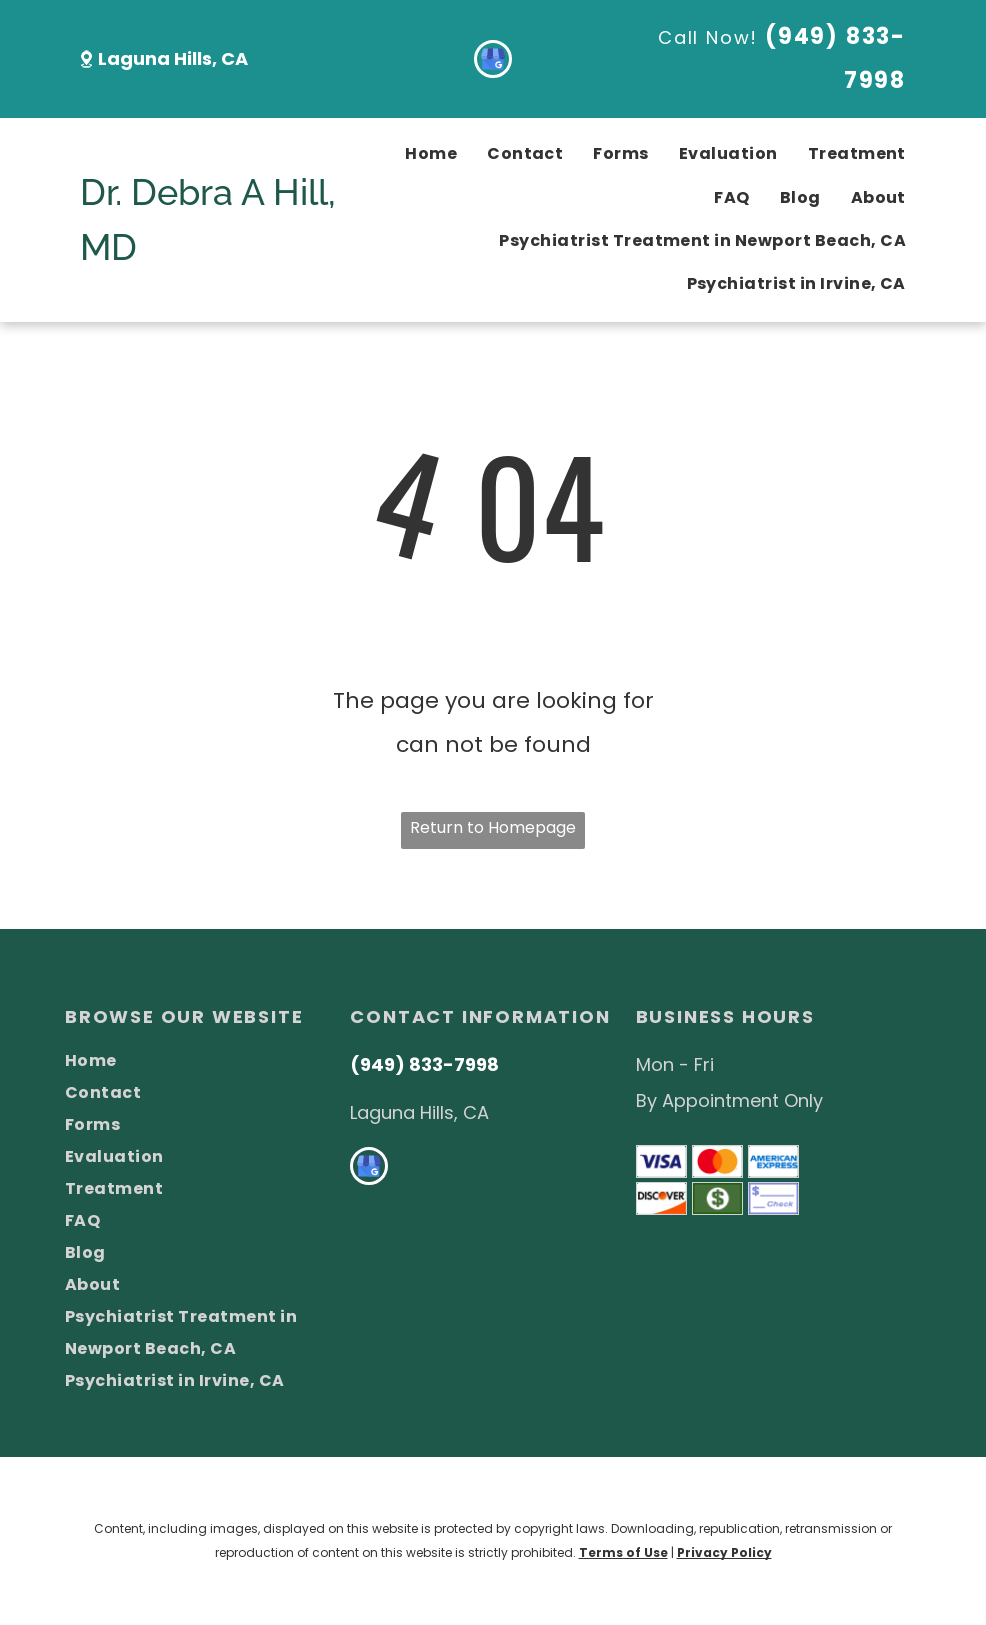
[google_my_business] (493, 61)
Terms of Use (623, 1552)
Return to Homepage (493, 827)
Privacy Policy (724, 1552)
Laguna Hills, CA (173, 58)
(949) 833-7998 (424, 1064)
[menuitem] (416, 154)
